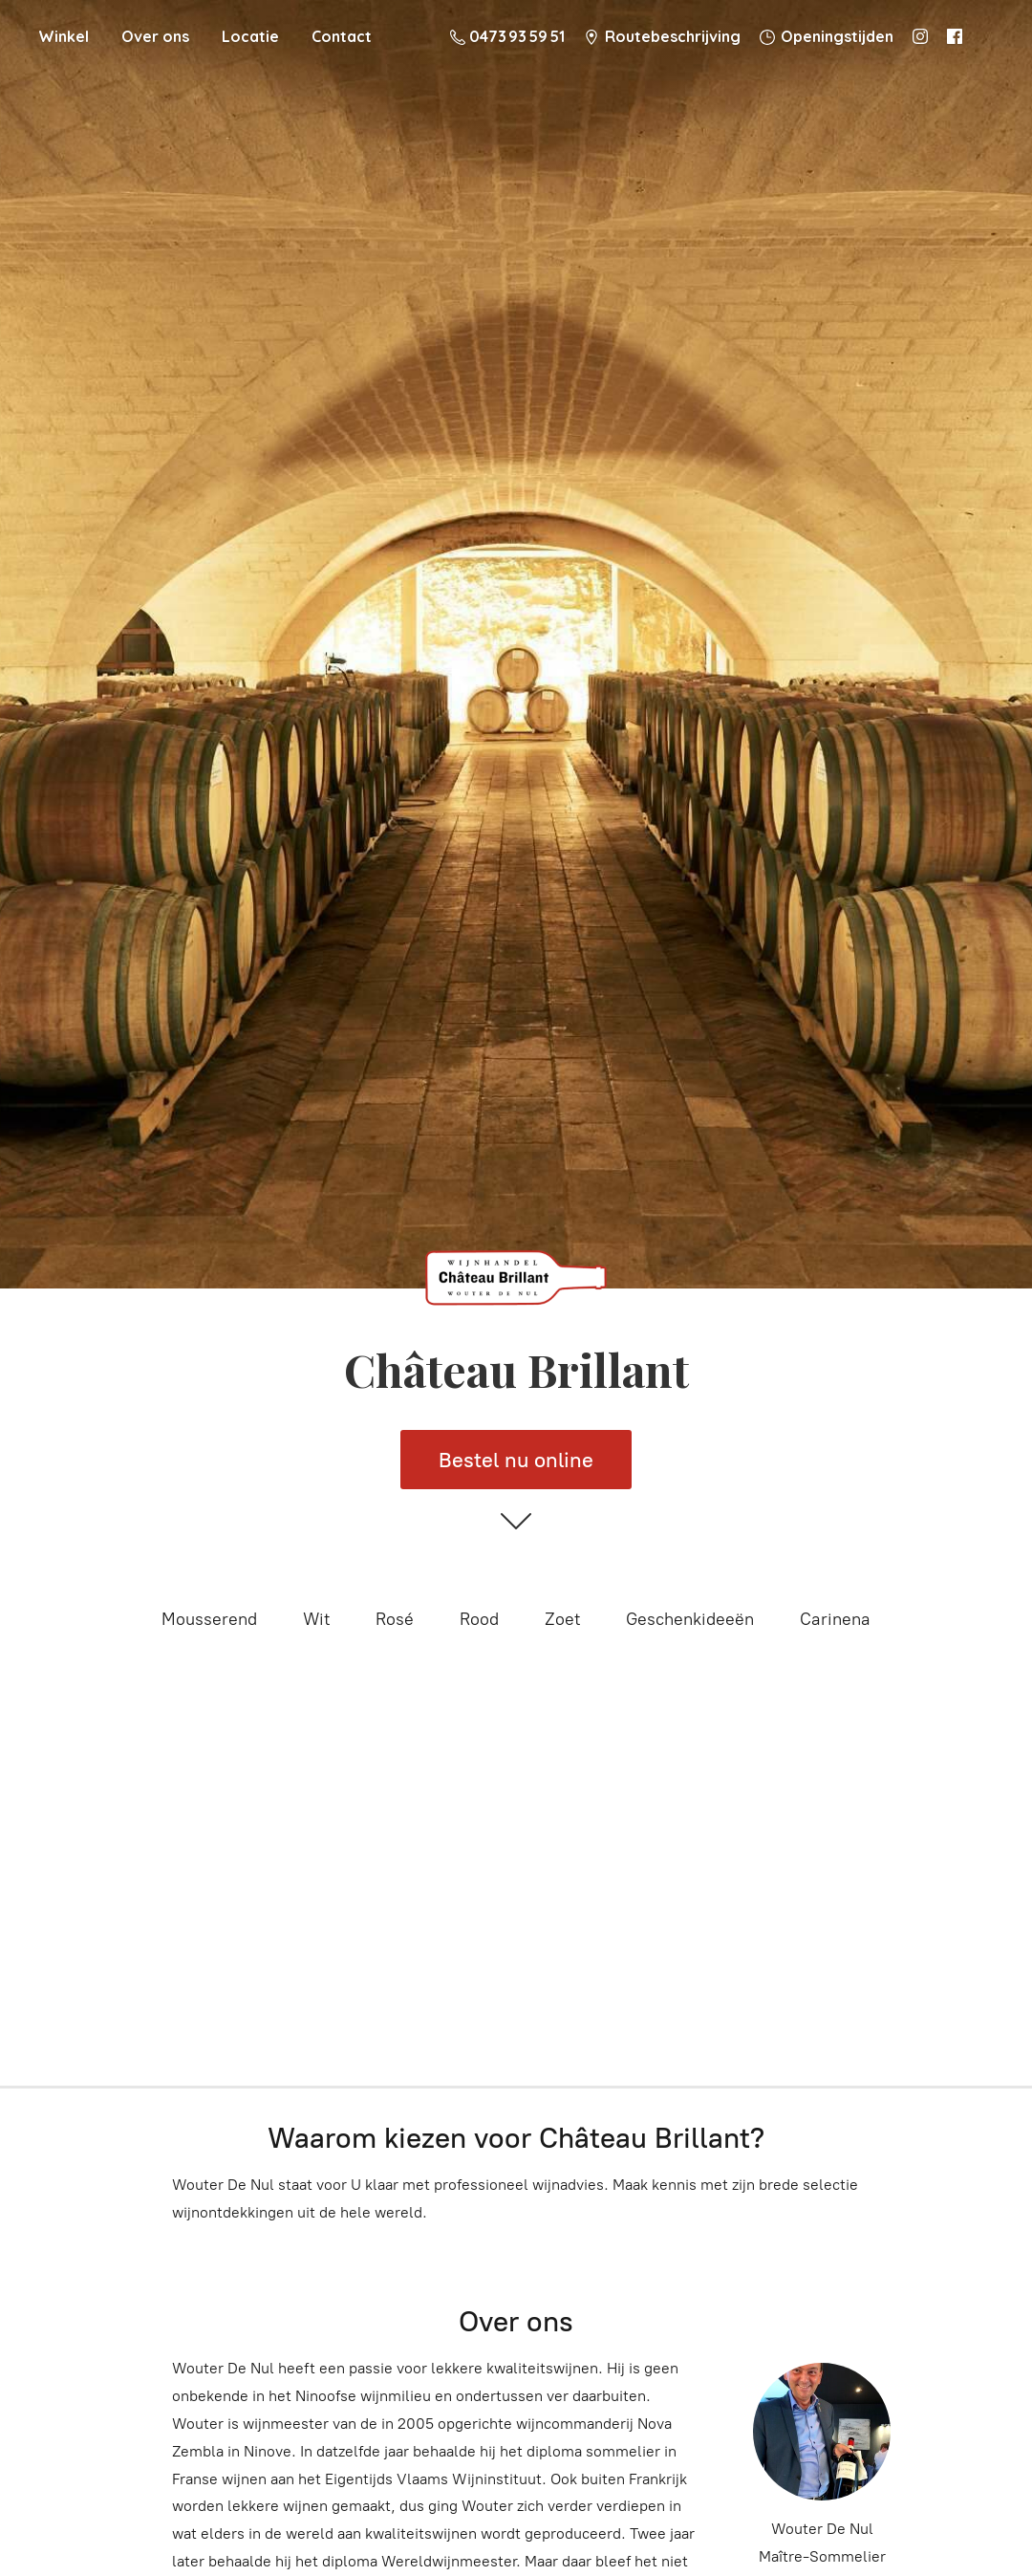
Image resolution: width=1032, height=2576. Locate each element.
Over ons (155, 36)
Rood (479, 1619)
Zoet (562, 1619)
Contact (342, 36)
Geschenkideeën (690, 1619)
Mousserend (209, 1619)
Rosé (395, 1619)
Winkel (63, 36)
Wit (316, 1619)
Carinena (835, 1619)
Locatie (250, 36)
